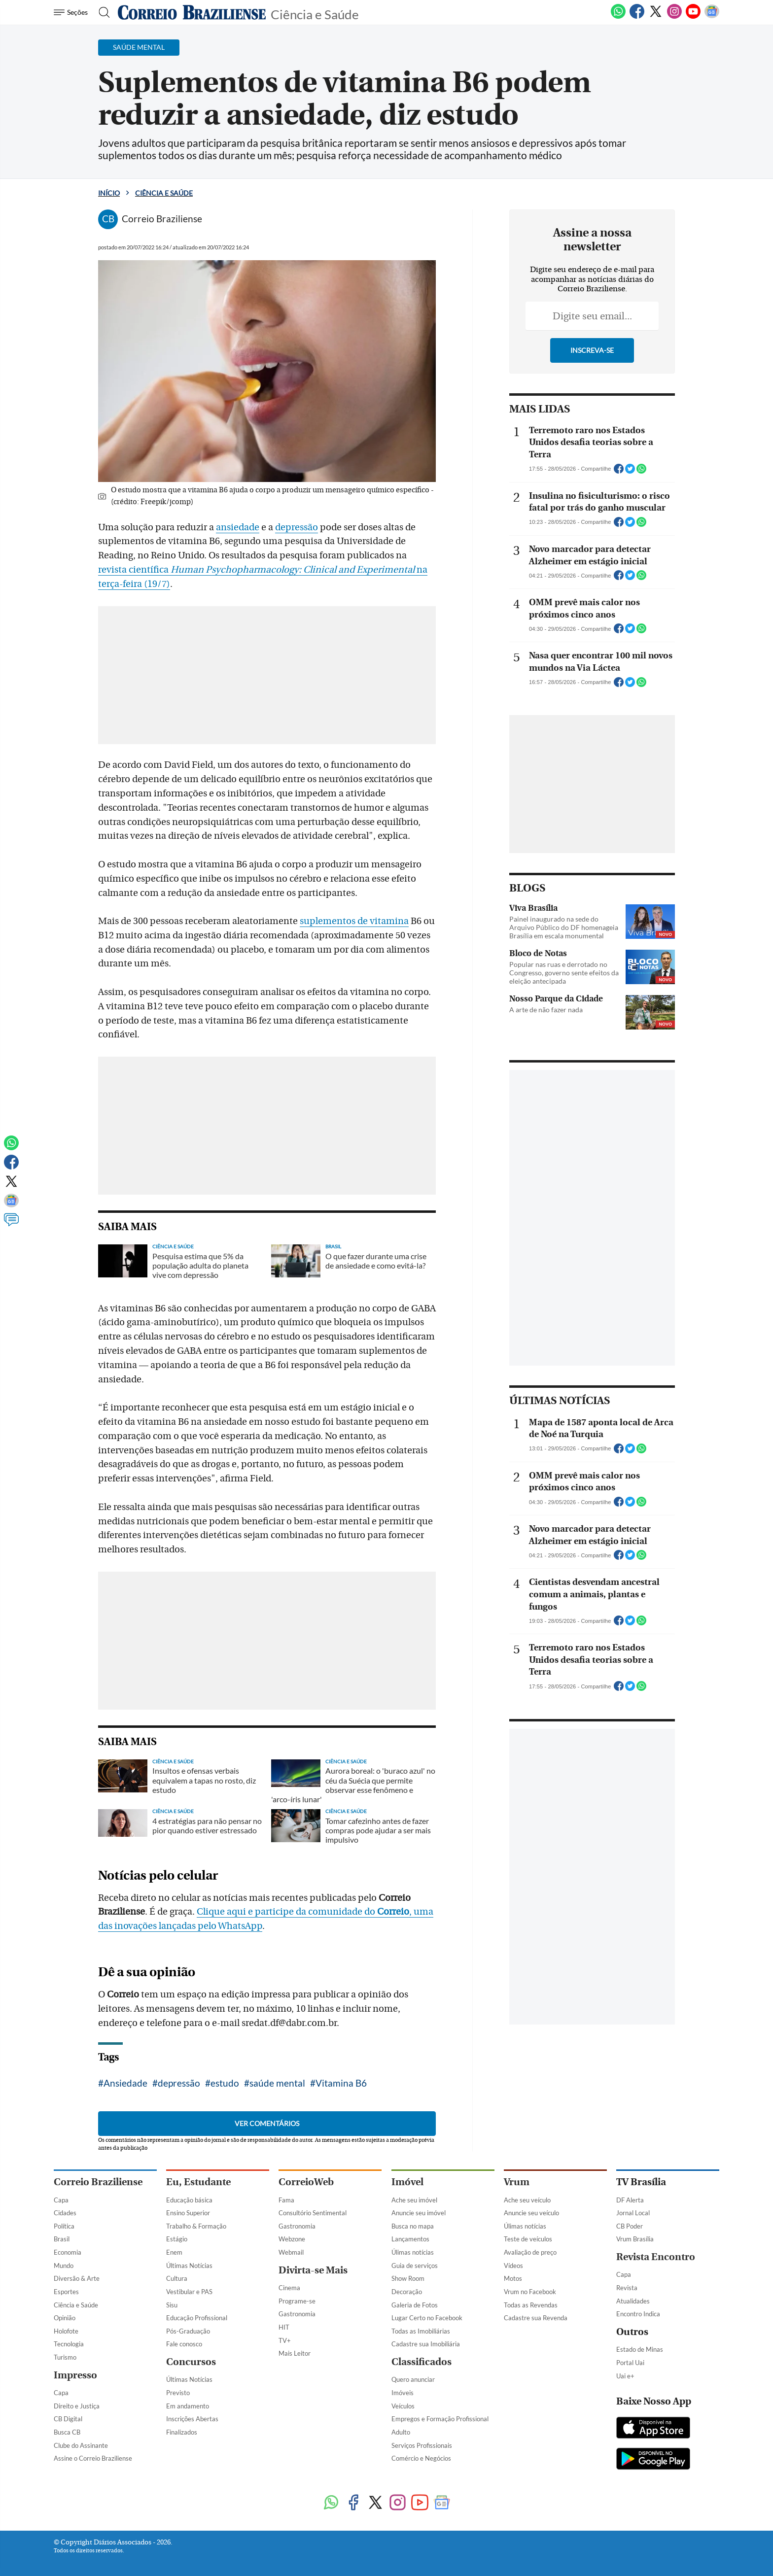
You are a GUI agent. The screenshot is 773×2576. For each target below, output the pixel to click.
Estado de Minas (639, 2349)
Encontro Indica (638, 2314)
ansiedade (237, 527)
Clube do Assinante (81, 2445)
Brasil (62, 2239)
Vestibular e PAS (189, 2292)
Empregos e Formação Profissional (440, 2419)
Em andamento (187, 2406)
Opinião (64, 2318)
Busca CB (67, 2432)
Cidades (65, 2213)
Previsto (178, 2393)
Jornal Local (633, 2213)
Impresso (75, 2375)
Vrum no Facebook (530, 2292)
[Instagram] (674, 17)
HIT (284, 2327)
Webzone (292, 2239)
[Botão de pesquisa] (101, 12)
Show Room (407, 2278)
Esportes (66, 2292)
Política (64, 2226)
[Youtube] (693, 17)
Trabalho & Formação (196, 2226)
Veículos (403, 2406)
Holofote (66, 2331)
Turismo (65, 2357)
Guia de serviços (414, 2265)
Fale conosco (184, 2344)
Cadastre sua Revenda (535, 2318)
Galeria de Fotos (414, 2305)
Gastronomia (297, 2226)
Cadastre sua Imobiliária (425, 2344)
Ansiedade (125, 2083)
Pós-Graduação (188, 2331)
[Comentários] (11, 1224)
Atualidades (633, 2301)
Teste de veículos (528, 2239)
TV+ (285, 2340)
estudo (225, 2083)
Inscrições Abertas (192, 2419)
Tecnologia (69, 2344)
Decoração (406, 2292)
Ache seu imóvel (414, 2200)
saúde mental (277, 2083)
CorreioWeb (306, 2182)
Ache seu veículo (527, 2200)
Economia (67, 2252)
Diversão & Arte (77, 2278)
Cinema (289, 2288)
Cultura (176, 2278)
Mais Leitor (295, 2353)
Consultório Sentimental (313, 2213)
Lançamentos (410, 2239)
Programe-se (297, 2301)
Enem (174, 2252)
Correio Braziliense (98, 2182)
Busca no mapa (412, 2226)
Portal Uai (630, 2363)
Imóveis (402, 2393)
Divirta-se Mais (313, 2270)
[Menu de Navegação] (72, 12)
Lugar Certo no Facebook (426, 2318)
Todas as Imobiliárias (420, 2331)
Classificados (421, 2362)
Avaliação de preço (530, 2252)
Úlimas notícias (412, 2252)
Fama (286, 2200)
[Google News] (711, 17)
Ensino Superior (188, 2213)
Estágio (176, 2239)
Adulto (400, 2432)
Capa (61, 2200)
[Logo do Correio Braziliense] (192, 12)
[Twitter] (655, 17)
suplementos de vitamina (354, 921)
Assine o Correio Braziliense (93, 2458)
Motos (513, 2278)
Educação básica (189, 2200)
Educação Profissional (196, 2318)
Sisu (171, 2305)
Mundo (63, 2265)
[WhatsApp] (618, 17)
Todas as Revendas (531, 2305)
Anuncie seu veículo (531, 2213)
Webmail (291, 2252)
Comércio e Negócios (421, 2458)
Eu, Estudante (198, 2182)
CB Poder (629, 2226)
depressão (296, 527)
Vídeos (513, 2265)
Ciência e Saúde (315, 13)
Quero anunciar (413, 2379)
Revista (626, 2288)
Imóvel (407, 2182)
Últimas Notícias (189, 2265)
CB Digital (68, 2419)
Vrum (516, 2182)
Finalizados (181, 2432)
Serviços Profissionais (421, 2445)
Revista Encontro (655, 2257)
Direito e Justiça (77, 2406)
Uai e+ (625, 2376)
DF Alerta (630, 2200)
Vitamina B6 (341, 2083)
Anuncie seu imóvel (418, 2213)
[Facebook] (637, 17)
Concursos (191, 2362)
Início (109, 193)
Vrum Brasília (635, 2239)
